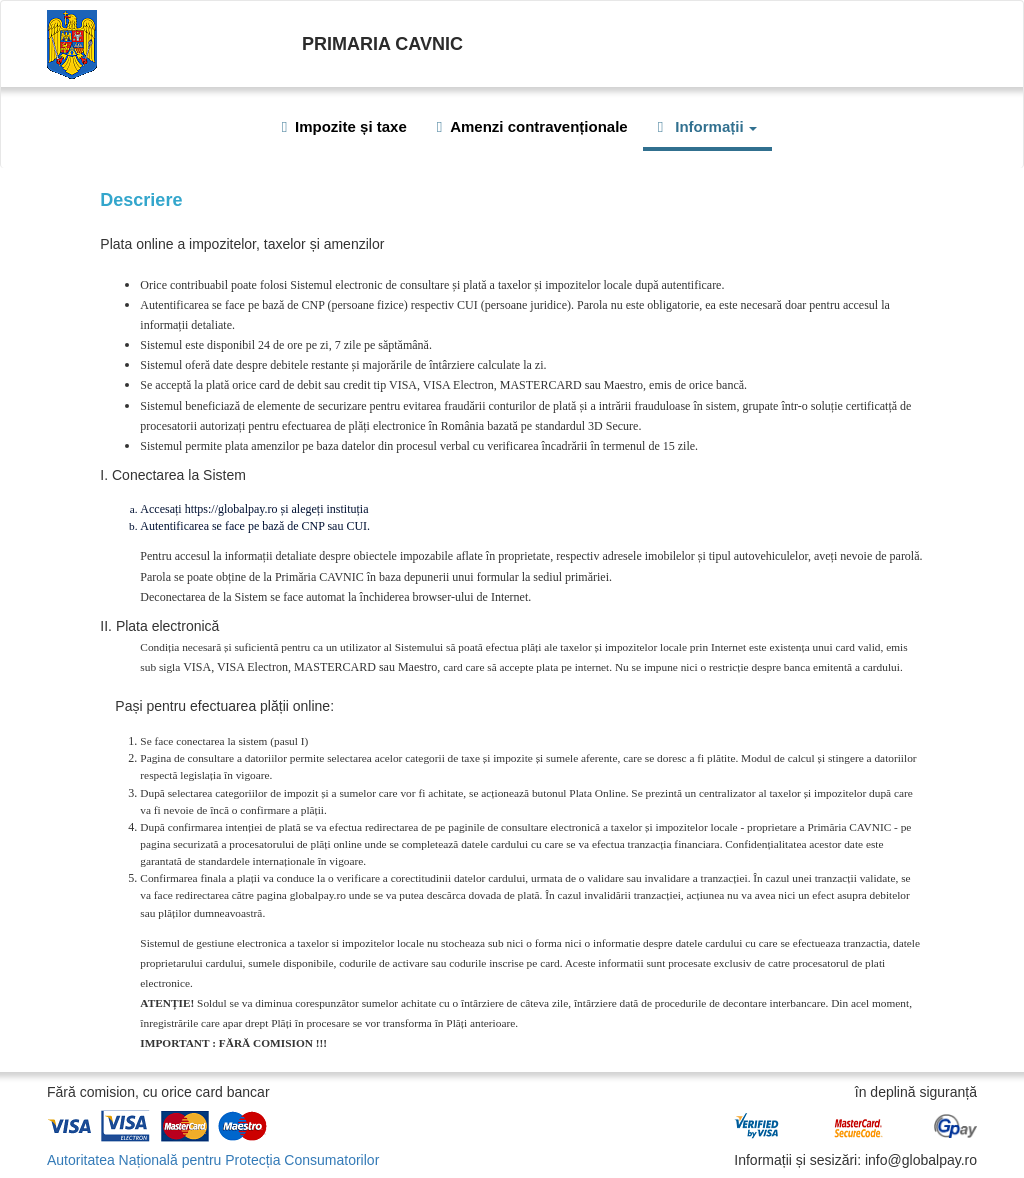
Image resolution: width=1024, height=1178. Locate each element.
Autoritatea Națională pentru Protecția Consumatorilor (213, 1160)
